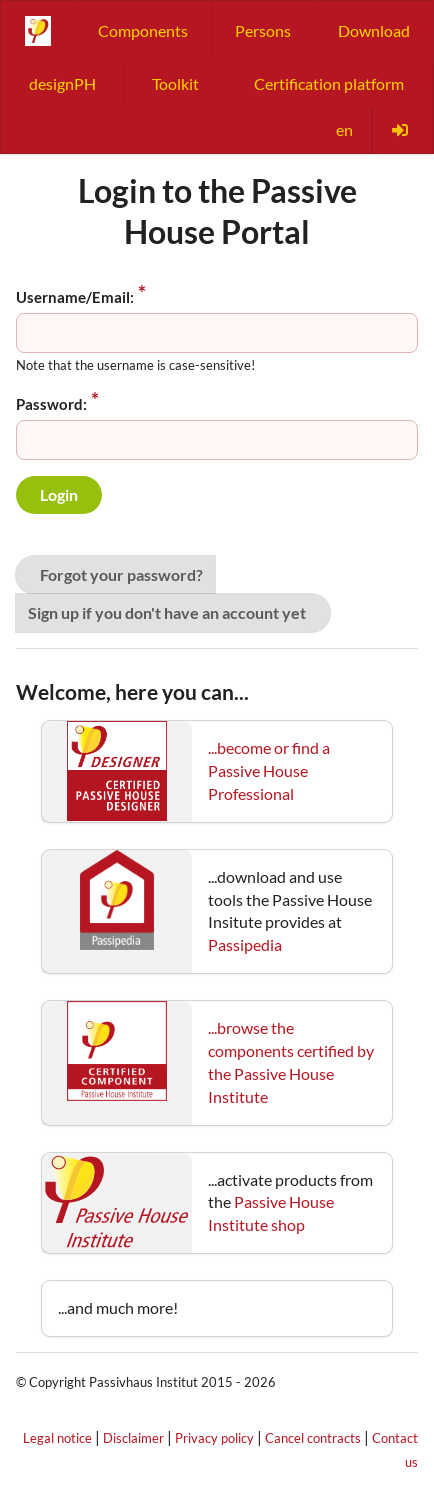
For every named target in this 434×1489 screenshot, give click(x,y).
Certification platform (329, 83)
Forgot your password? (121, 574)
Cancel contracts (313, 1438)
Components (143, 30)
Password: (51, 404)
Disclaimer (133, 1438)
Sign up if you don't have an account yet (167, 612)
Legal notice (57, 1438)
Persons (263, 30)
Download (374, 30)
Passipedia (245, 944)
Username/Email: (75, 297)
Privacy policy (214, 1438)
